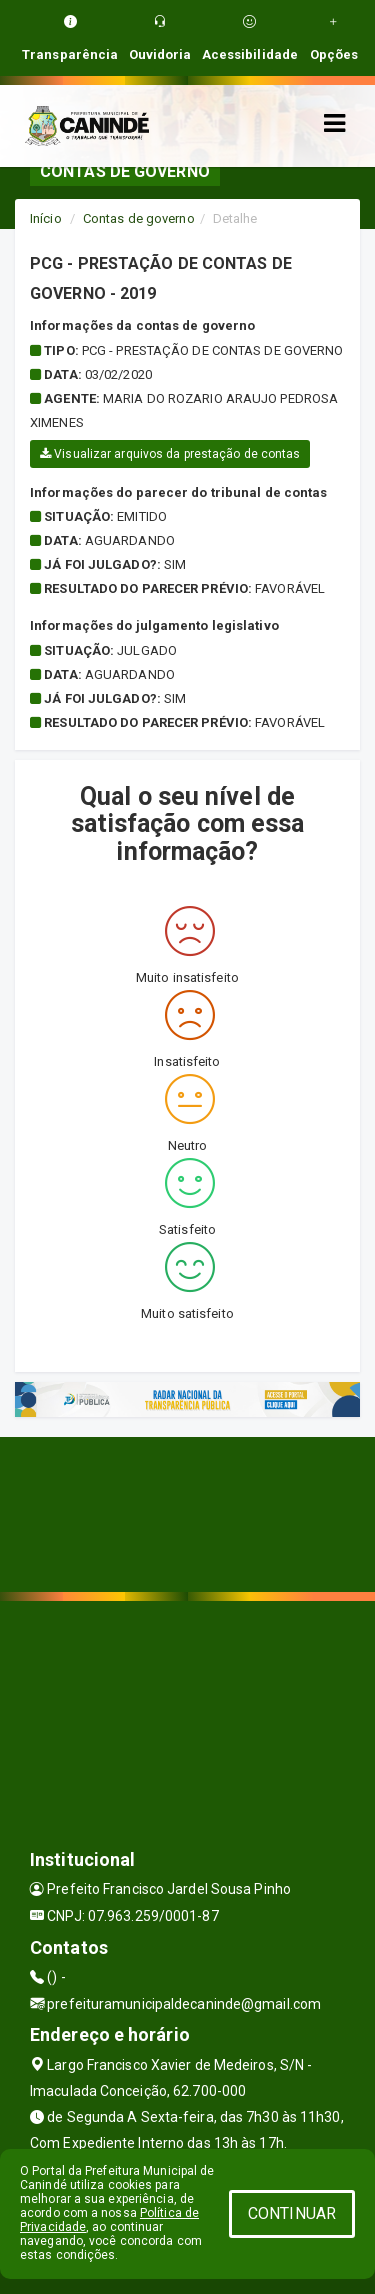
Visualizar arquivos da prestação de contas (170, 454)
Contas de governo (139, 218)
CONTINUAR (292, 2213)
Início (46, 218)
